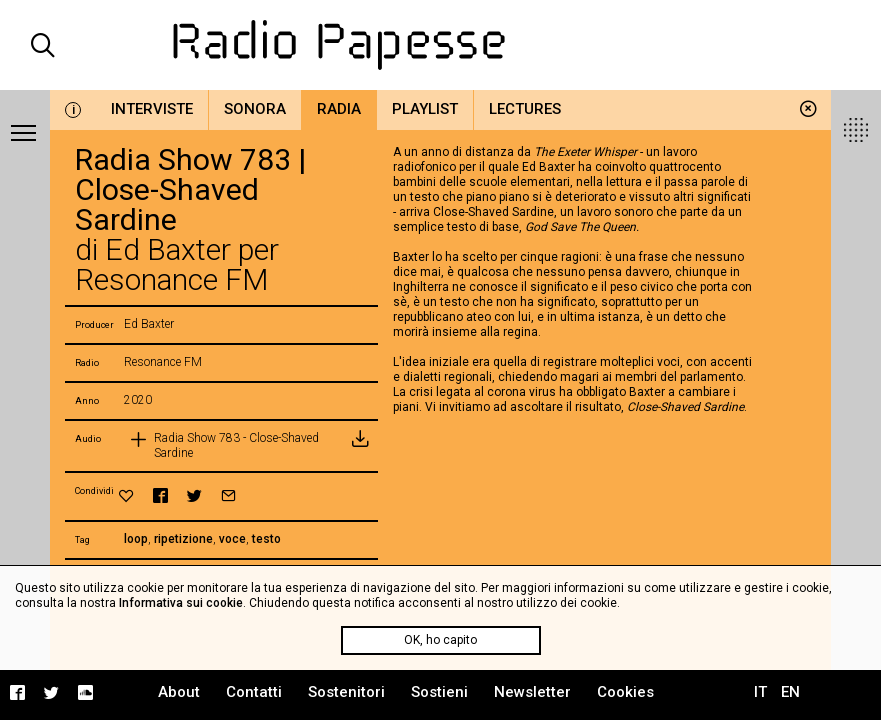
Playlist (425, 109)
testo (266, 539)
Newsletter (532, 692)
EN (790, 692)
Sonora (255, 109)
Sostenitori (346, 692)
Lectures (525, 109)
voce (232, 539)
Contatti (254, 692)
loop (136, 539)
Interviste (152, 109)
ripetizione (183, 539)
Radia (339, 109)
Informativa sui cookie (181, 603)
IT (760, 692)
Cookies (625, 692)
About (179, 692)
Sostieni (439, 692)
